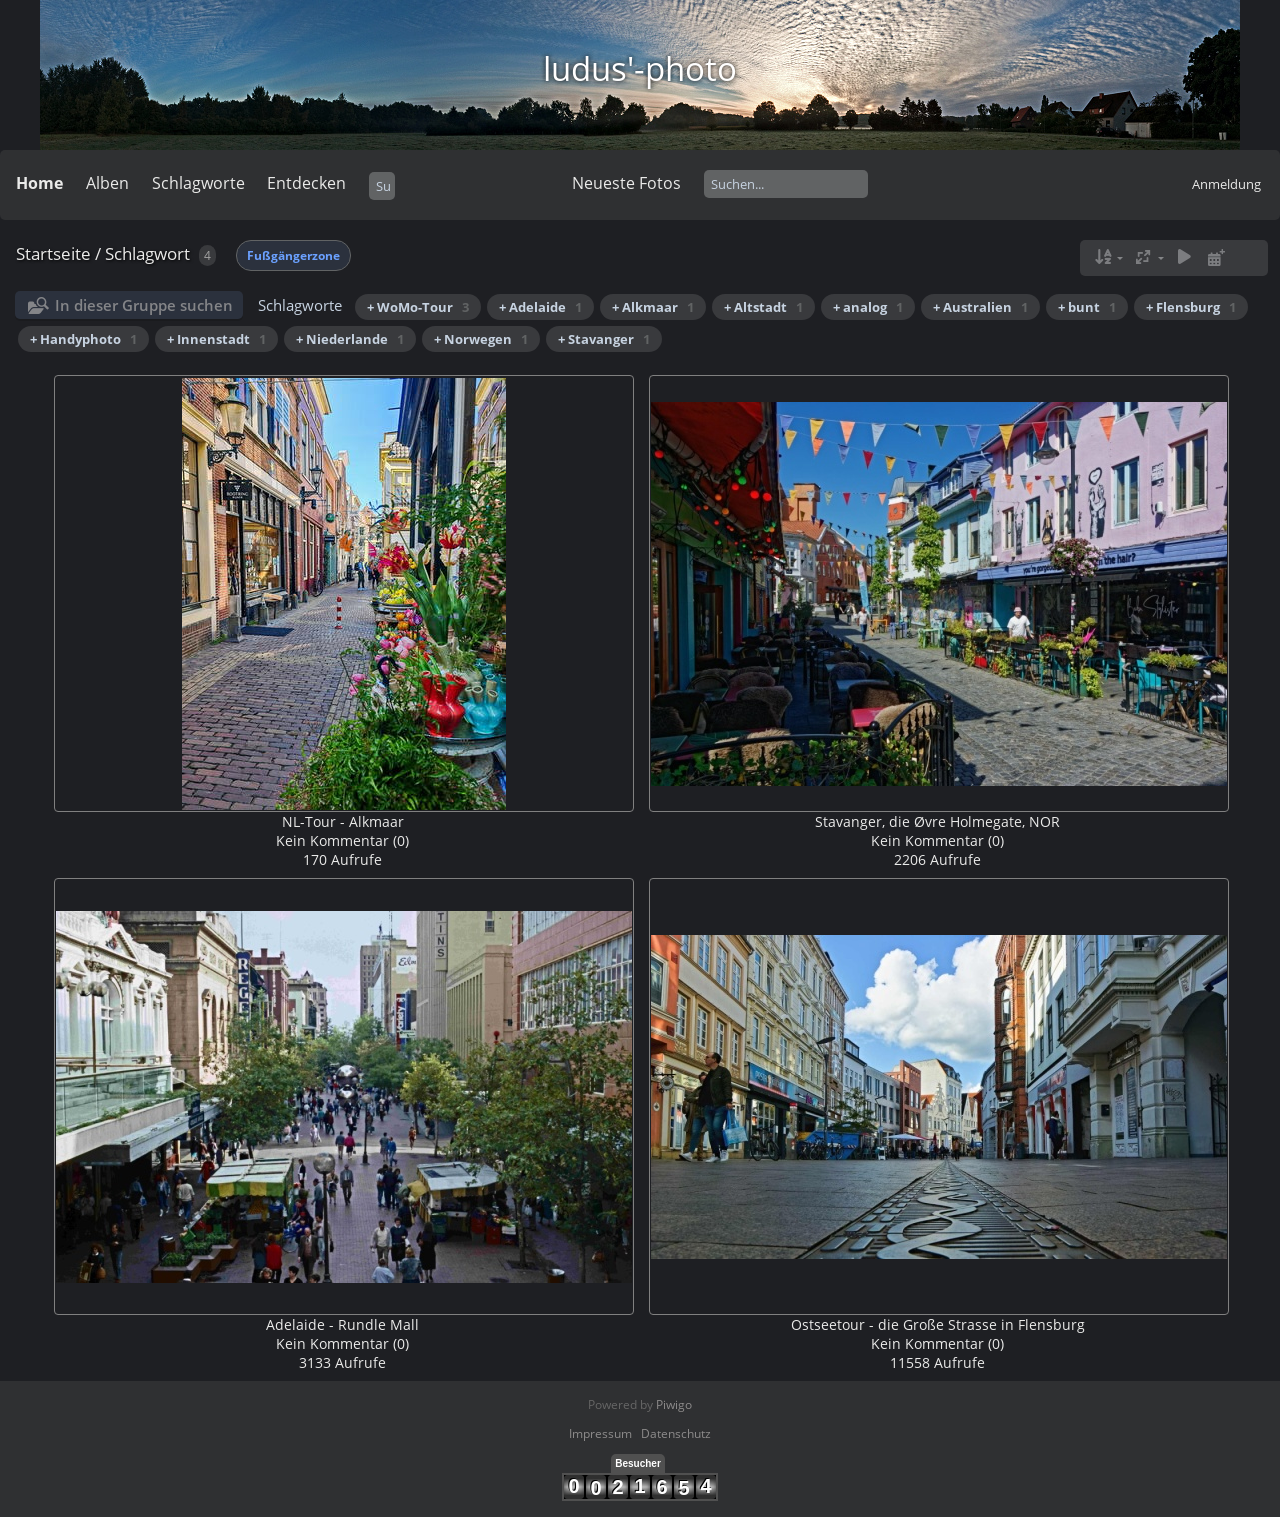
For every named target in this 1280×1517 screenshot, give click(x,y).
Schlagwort (147, 253)
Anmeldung (1226, 184)
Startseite (53, 253)
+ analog (868, 307)
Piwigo (674, 1404)
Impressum (600, 1433)
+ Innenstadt (216, 339)
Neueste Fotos (626, 183)
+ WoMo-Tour (418, 307)
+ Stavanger (604, 339)
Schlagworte (198, 183)
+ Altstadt (763, 307)
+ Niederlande (350, 339)
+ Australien (980, 307)
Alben (107, 183)
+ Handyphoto (83, 339)
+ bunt (1087, 307)
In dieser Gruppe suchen (144, 305)
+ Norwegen (481, 339)
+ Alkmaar (653, 307)
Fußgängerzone (293, 255)
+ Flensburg (1191, 307)
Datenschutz (676, 1433)
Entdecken (306, 183)
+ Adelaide (540, 307)
